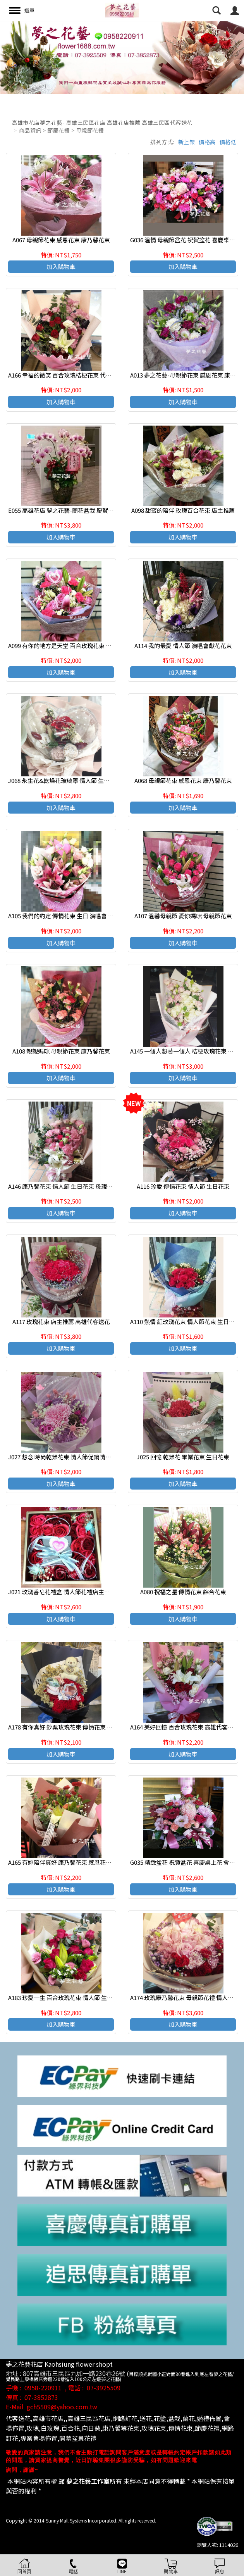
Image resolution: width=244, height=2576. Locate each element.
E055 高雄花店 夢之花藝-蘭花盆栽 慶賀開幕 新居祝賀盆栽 (82, 510)
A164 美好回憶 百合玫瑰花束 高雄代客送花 (184, 1727)
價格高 (207, 142)
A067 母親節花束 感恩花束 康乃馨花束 (61, 240)
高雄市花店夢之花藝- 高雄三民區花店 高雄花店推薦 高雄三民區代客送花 (102, 122)
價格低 (228, 142)
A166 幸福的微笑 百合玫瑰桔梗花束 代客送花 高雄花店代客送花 (89, 375)
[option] (122, 57)
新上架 (186, 142)
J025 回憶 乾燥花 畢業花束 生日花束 (183, 1457)
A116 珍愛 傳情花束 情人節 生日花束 (183, 1186)
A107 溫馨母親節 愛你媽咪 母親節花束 (183, 916)
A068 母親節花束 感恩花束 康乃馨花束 (183, 780)
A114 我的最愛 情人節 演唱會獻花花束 (183, 645)
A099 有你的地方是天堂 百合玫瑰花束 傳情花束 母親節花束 (83, 645)
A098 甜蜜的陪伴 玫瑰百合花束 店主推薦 (183, 510)
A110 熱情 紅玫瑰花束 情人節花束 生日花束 (185, 1321)
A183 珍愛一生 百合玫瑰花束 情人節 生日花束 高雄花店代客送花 (90, 1997)
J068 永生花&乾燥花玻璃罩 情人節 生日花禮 (64, 780)
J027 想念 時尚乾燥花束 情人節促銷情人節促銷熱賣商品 (80, 1457)
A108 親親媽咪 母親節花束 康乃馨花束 (61, 1051)
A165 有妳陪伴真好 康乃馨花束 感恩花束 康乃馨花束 (75, 1862)
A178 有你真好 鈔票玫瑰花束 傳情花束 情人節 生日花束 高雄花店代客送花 (102, 1727)
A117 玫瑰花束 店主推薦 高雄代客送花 (61, 1321)
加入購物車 (61, 266)
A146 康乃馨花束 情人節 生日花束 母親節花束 (66, 1186)
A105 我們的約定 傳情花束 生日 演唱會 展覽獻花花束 (75, 916)
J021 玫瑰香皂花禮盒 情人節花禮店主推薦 (62, 1592)
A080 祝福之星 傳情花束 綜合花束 (183, 1592)
